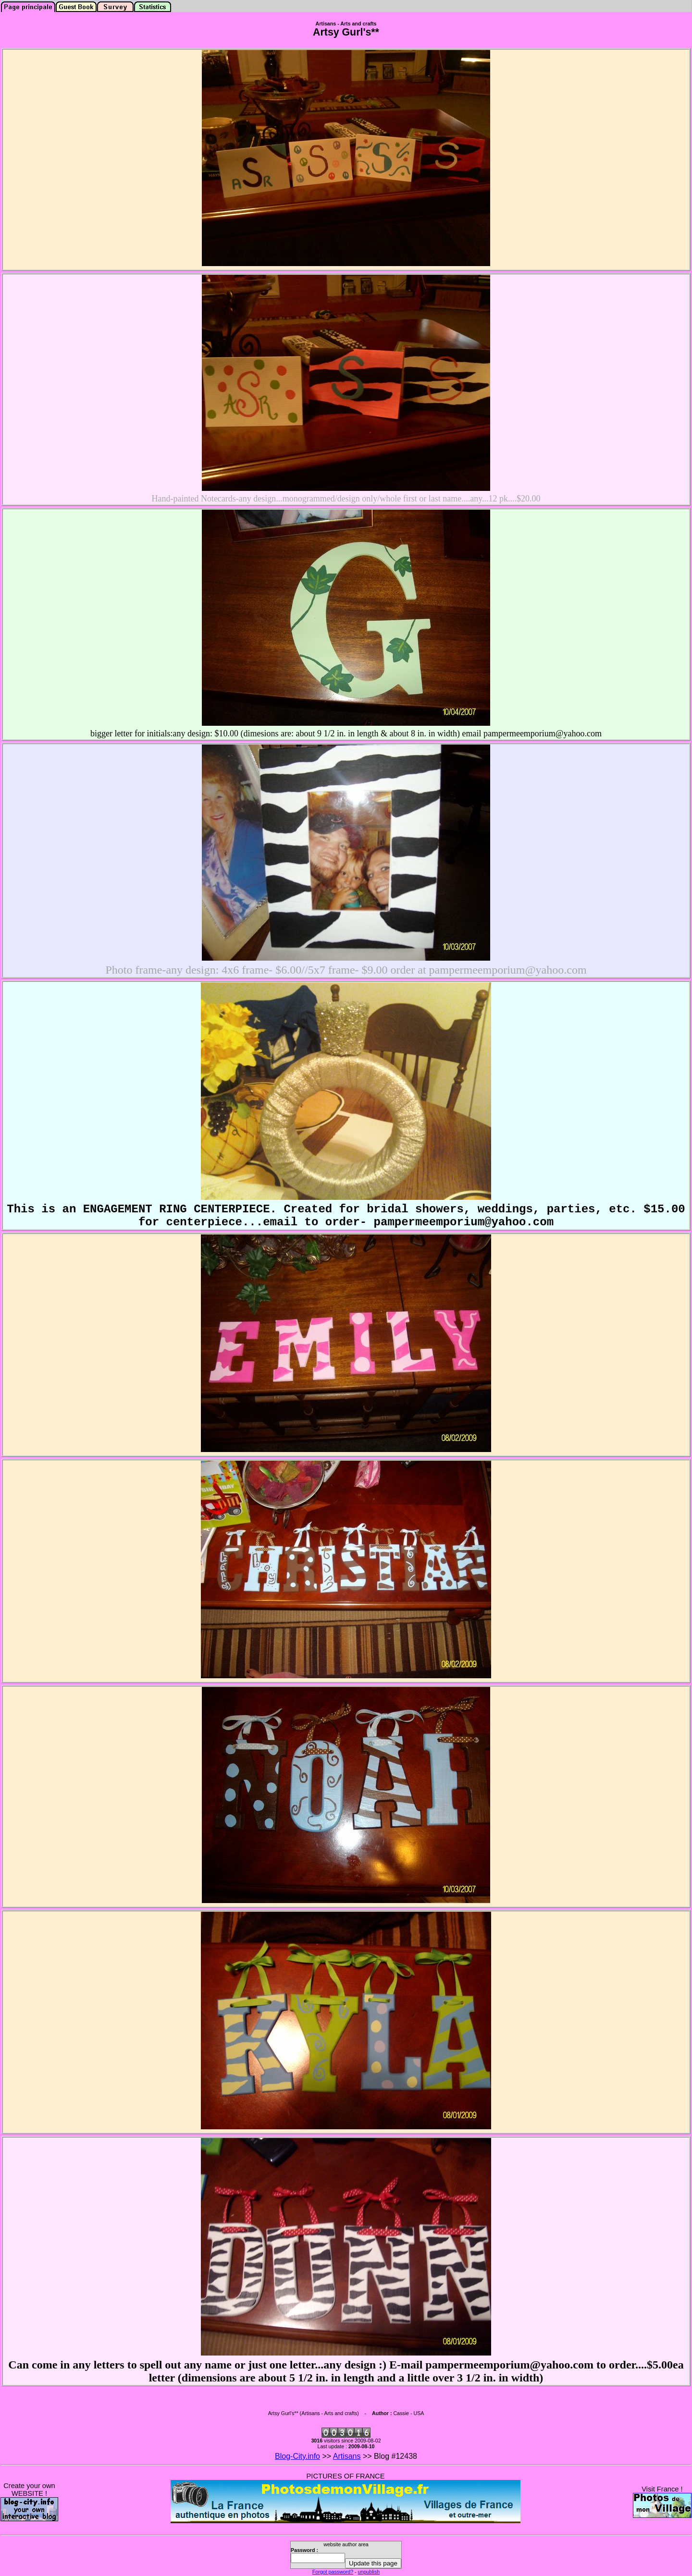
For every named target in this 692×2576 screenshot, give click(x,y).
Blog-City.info (297, 2456)
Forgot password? (332, 2572)
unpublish (369, 2572)
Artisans (347, 2456)
